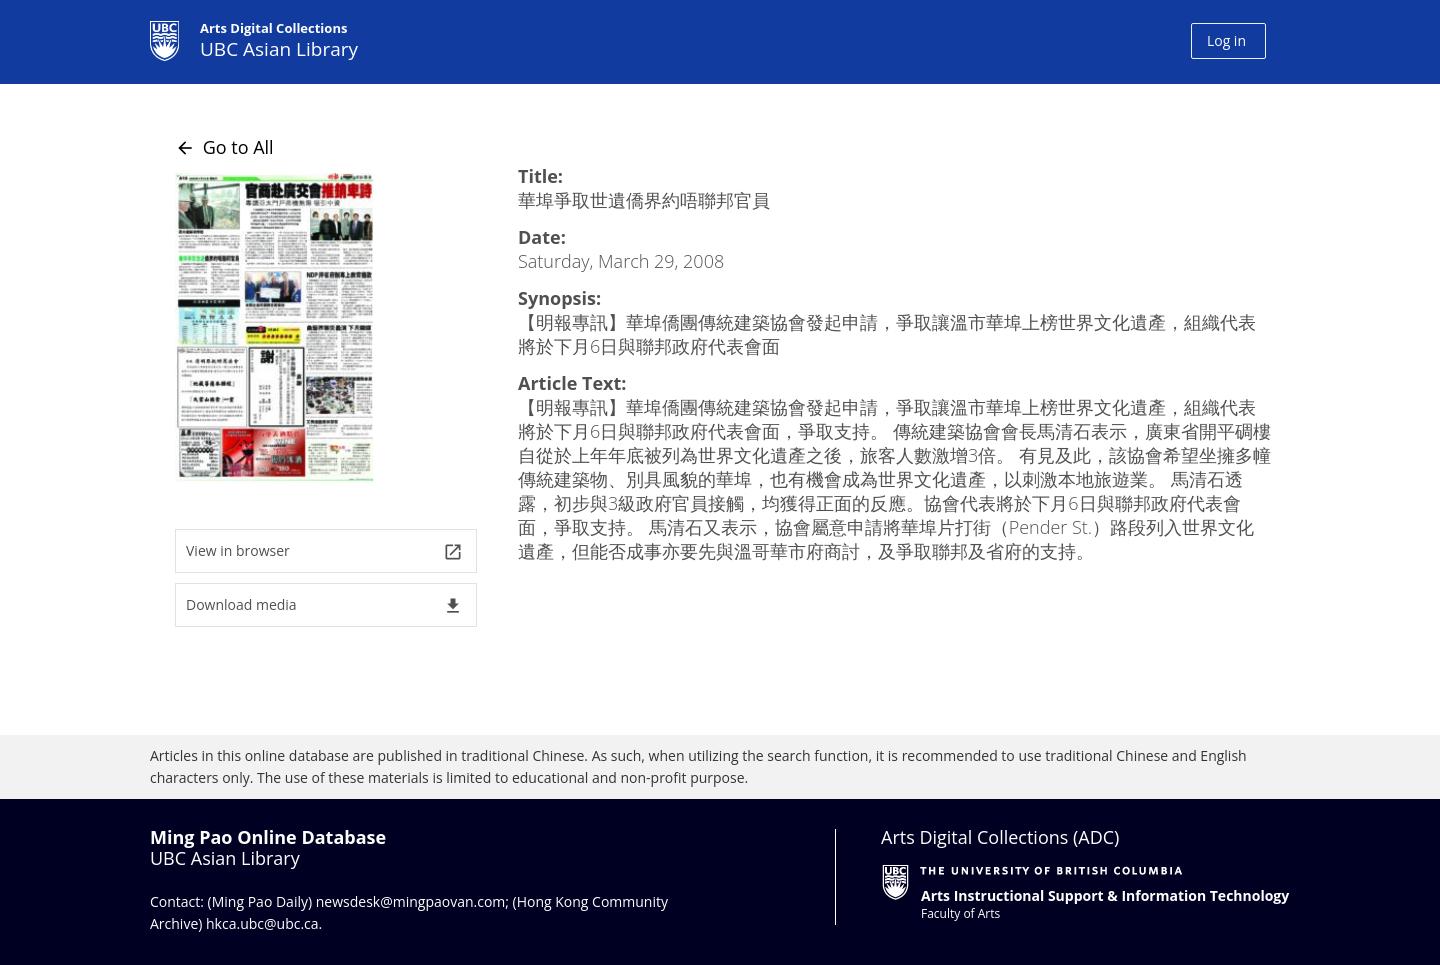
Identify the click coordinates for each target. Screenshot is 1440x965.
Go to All (224, 147)
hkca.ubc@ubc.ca (262, 923)
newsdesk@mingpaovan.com (411, 901)
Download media (324, 605)
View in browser (324, 551)
